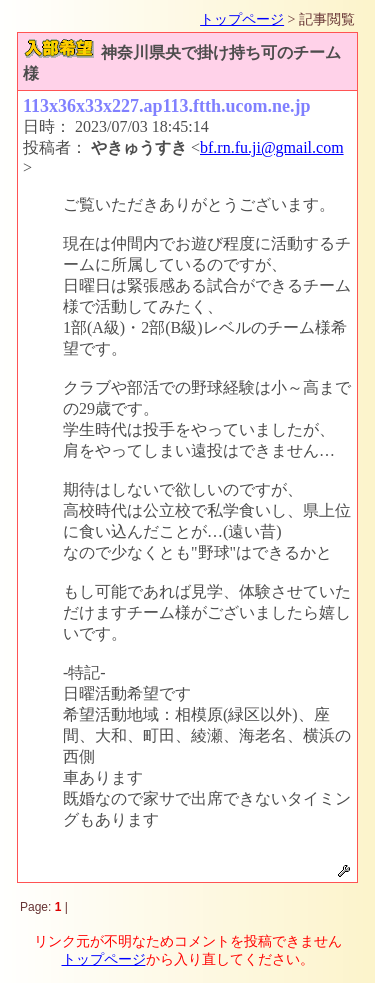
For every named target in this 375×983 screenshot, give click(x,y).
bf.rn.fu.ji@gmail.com (272, 147)
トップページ (242, 19)
